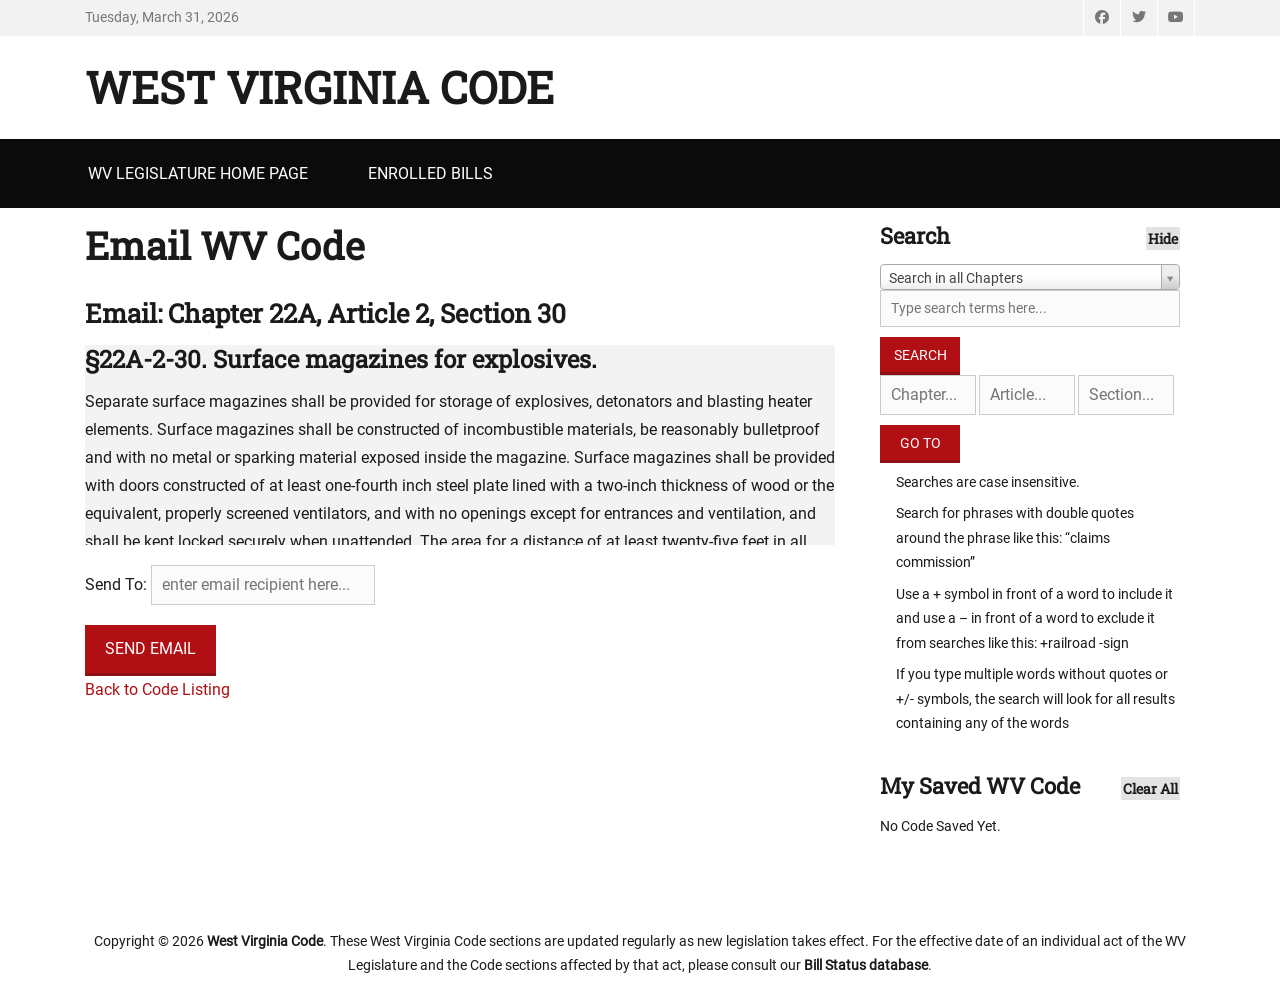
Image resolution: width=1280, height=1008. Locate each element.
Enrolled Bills (430, 173)
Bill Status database (866, 965)
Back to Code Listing (157, 689)
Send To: (116, 584)
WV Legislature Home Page (198, 173)
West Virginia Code (319, 87)
